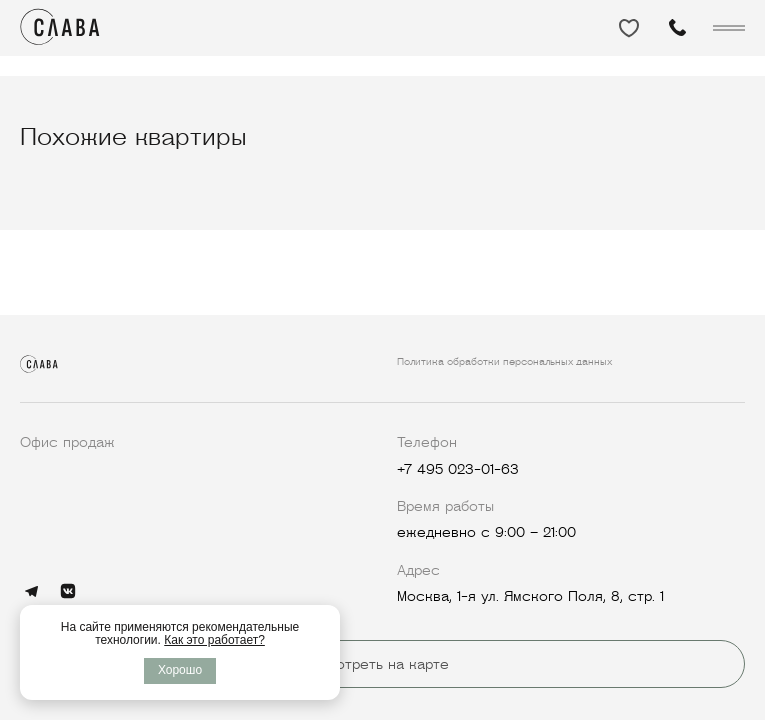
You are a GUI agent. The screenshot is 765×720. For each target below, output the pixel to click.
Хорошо (180, 670)
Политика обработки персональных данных (504, 361)
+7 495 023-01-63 (458, 469)
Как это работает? (214, 640)
